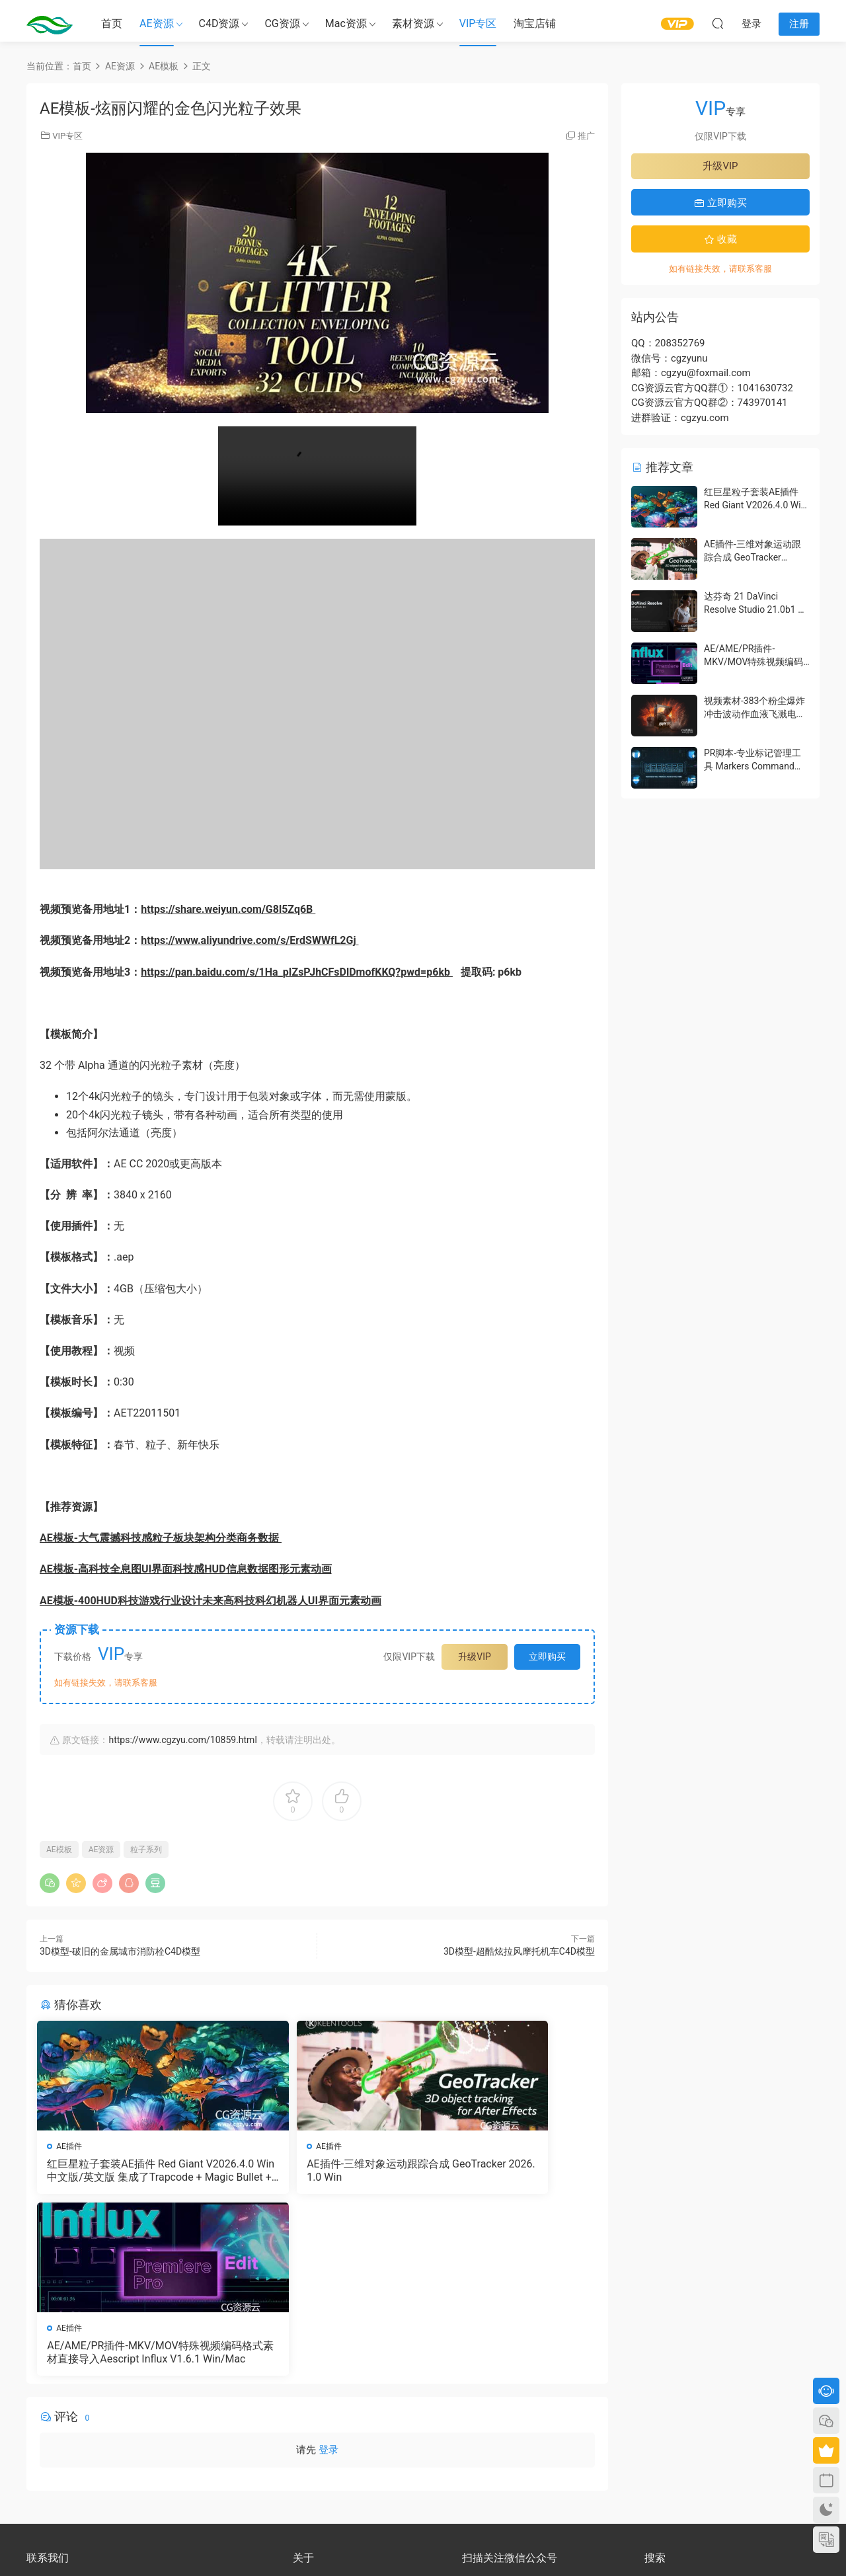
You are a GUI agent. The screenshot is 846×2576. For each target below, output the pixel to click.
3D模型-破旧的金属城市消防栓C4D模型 (120, 1951)
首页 (111, 23)
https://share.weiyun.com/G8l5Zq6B (228, 909)
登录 (328, 2273)
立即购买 (547, 1656)
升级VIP (474, 1656)
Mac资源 (346, 23)
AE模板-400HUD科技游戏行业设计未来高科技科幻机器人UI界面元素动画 (210, 1600)
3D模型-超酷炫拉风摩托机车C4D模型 (519, 1951)
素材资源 (413, 23)
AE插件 (72, 2146)
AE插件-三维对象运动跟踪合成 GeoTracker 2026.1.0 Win (315, 2170)
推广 (586, 136)
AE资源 (156, 23)
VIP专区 (478, 23)
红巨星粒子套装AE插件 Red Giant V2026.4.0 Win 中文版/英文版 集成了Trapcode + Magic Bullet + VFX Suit (128, 2171)
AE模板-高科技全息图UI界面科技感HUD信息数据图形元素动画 (186, 1569)
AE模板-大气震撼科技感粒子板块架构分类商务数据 (161, 1538)
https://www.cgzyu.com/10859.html (182, 1740)
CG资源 (281, 23)
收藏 (720, 239)
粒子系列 (146, 1849)
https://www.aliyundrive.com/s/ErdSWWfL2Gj (249, 940)
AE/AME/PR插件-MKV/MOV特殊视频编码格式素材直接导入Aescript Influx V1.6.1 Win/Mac (505, 2171)
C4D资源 (219, 23)
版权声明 (309, 2424)
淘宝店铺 (535, 23)
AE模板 (59, 1849)
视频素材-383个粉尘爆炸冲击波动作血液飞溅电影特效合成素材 (755, 713)
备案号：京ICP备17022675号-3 (423, 2543)
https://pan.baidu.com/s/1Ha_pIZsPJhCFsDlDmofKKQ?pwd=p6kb (297, 972)
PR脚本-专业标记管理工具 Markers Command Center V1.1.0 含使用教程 (756, 766)
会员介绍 (309, 2412)
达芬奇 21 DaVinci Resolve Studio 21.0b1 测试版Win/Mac (755, 609)
